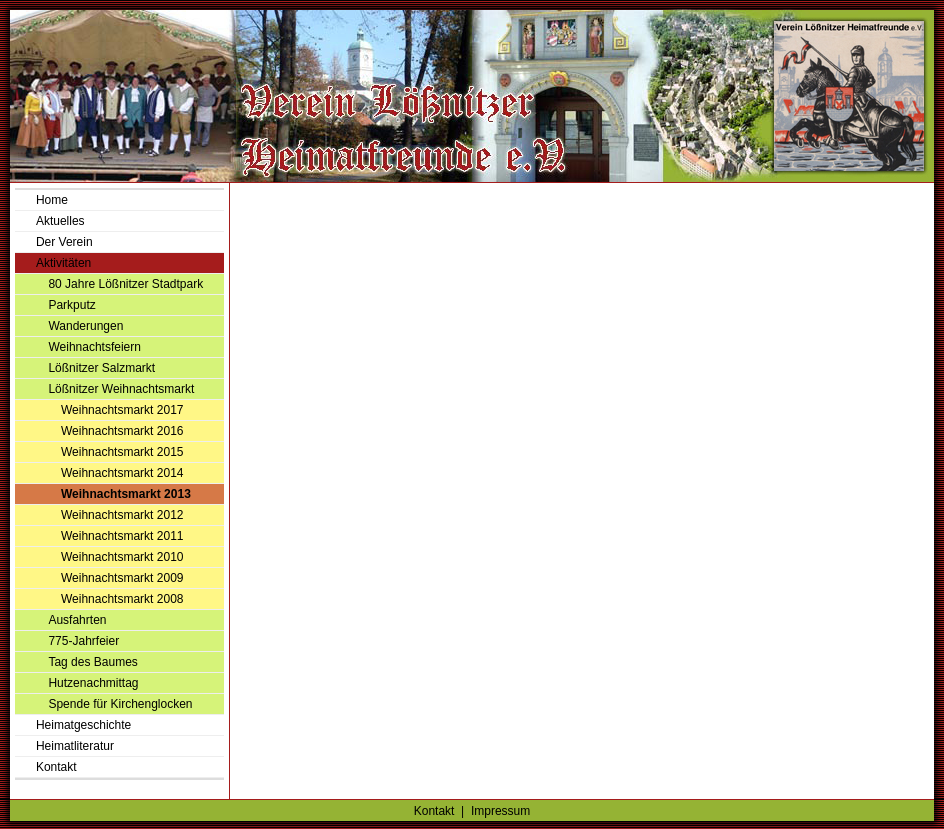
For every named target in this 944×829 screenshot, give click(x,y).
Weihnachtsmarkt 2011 (122, 536)
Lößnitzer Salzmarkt (101, 368)
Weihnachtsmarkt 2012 (122, 515)
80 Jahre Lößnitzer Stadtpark (125, 284)
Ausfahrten (77, 620)
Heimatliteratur (75, 746)
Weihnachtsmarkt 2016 (122, 431)
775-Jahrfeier (83, 641)
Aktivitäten (63, 263)
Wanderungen (85, 326)
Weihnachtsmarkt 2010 (122, 557)
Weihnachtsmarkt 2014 (122, 473)
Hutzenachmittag (93, 683)
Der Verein (64, 242)
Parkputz (71, 305)
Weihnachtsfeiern (94, 347)
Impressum (500, 811)
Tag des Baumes (92, 662)
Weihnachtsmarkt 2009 (122, 578)
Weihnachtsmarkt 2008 (122, 599)
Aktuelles (60, 221)
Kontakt (56, 767)
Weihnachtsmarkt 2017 (122, 410)
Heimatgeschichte (83, 725)
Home (52, 200)
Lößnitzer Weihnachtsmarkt (121, 389)
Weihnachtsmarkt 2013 (126, 494)
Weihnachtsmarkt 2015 (122, 452)
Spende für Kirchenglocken (120, 704)
